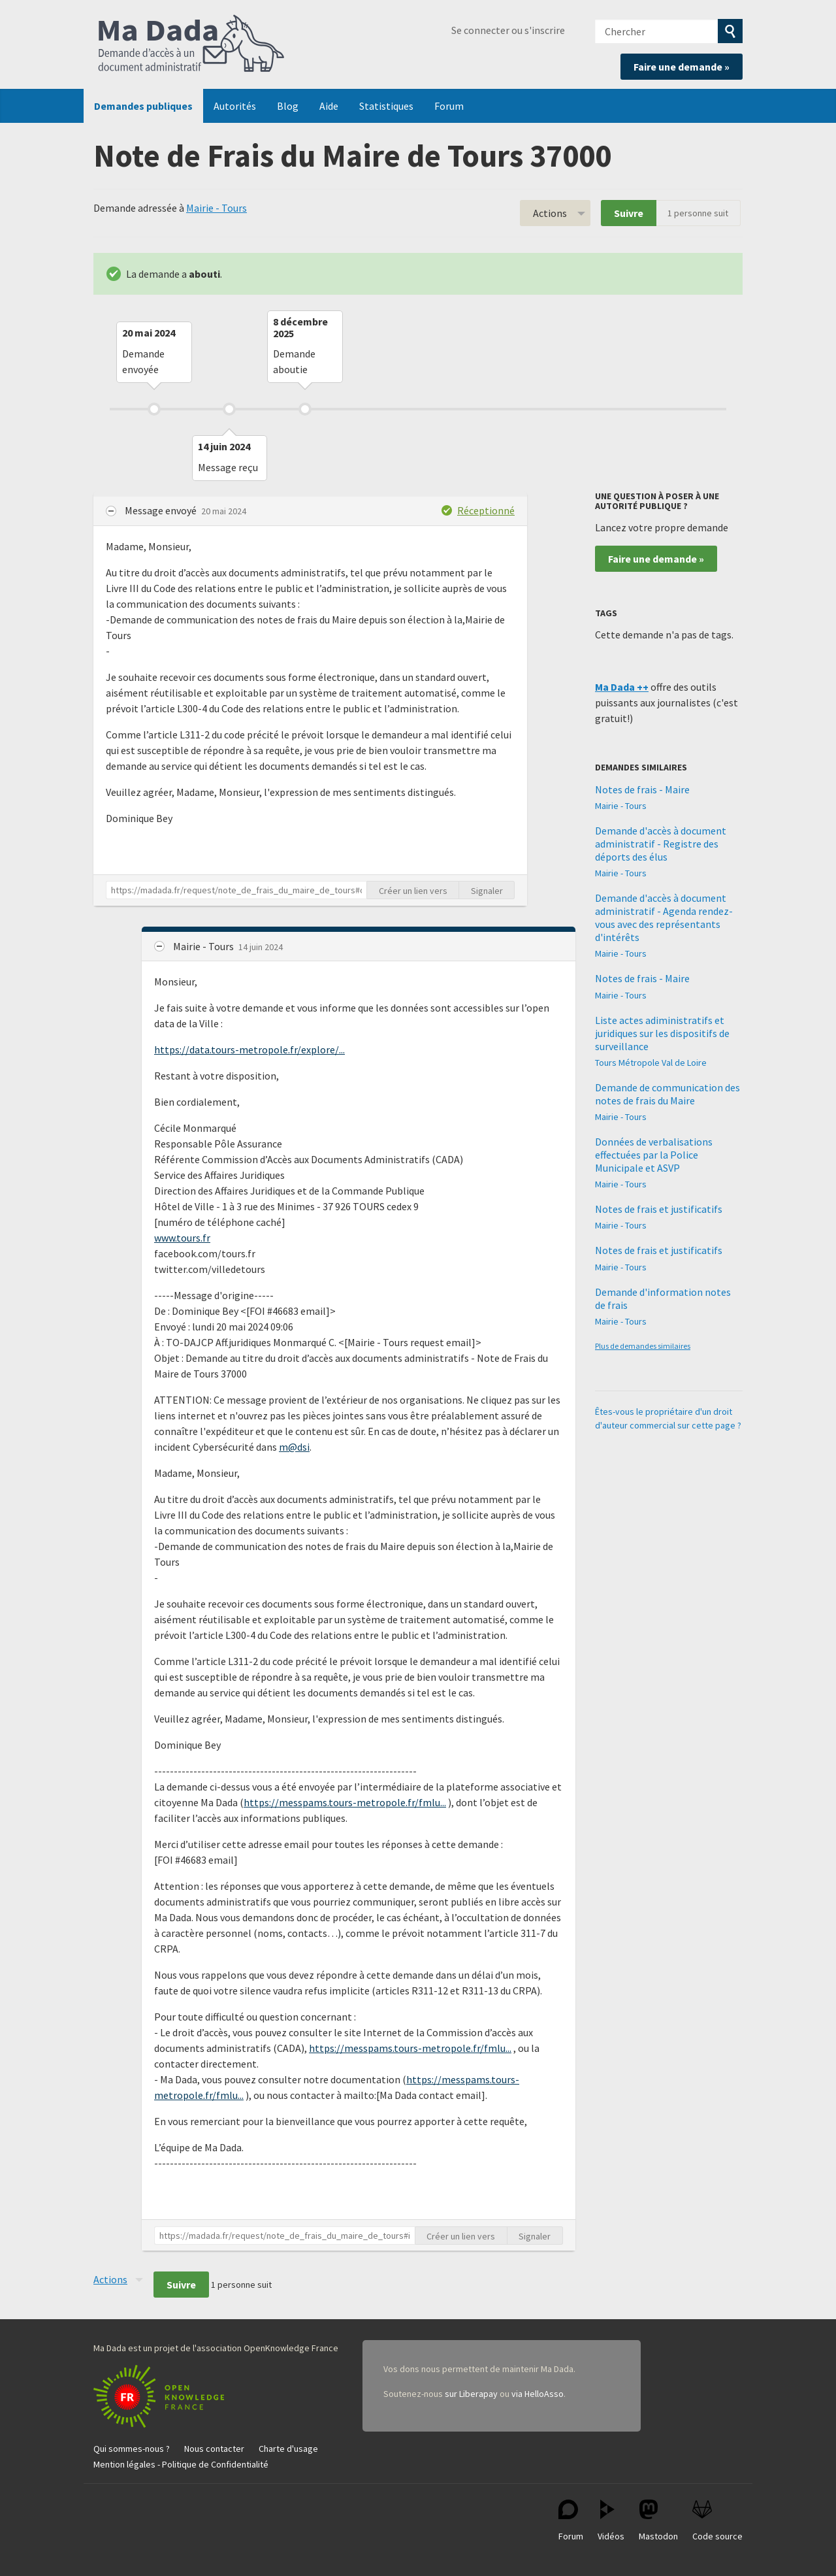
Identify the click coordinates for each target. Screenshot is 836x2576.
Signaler (487, 891)
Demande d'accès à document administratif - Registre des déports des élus (660, 843)
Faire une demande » (682, 66)
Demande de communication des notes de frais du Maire (667, 1094)
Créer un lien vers (413, 891)
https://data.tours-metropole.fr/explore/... (249, 1049)
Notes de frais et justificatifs (658, 1208)
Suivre (628, 213)
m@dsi (294, 1446)
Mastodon (658, 2521)
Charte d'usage (288, 2448)
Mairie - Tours (216, 207)
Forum (449, 105)
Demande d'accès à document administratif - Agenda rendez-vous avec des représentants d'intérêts (664, 917)
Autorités (235, 105)
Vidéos (611, 2521)
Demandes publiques (143, 105)
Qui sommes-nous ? (131, 2448)
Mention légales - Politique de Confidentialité (180, 2464)
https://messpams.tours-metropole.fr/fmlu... (345, 1802)
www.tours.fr (182, 1237)
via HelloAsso (537, 2394)
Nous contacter (214, 2448)
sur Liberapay (471, 2394)
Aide (328, 105)
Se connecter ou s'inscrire (508, 30)
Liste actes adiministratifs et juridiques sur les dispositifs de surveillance (662, 1033)
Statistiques (386, 105)
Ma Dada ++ (622, 686)
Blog (287, 105)
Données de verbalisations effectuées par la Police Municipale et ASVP (654, 1154)
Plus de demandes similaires (642, 1346)
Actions (550, 213)
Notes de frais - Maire (642, 789)
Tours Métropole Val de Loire (651, 1062)
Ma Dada (191, 44)
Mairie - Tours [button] (204, 946)
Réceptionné (486, 510)
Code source (717, 2521)
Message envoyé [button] (162, 510)
